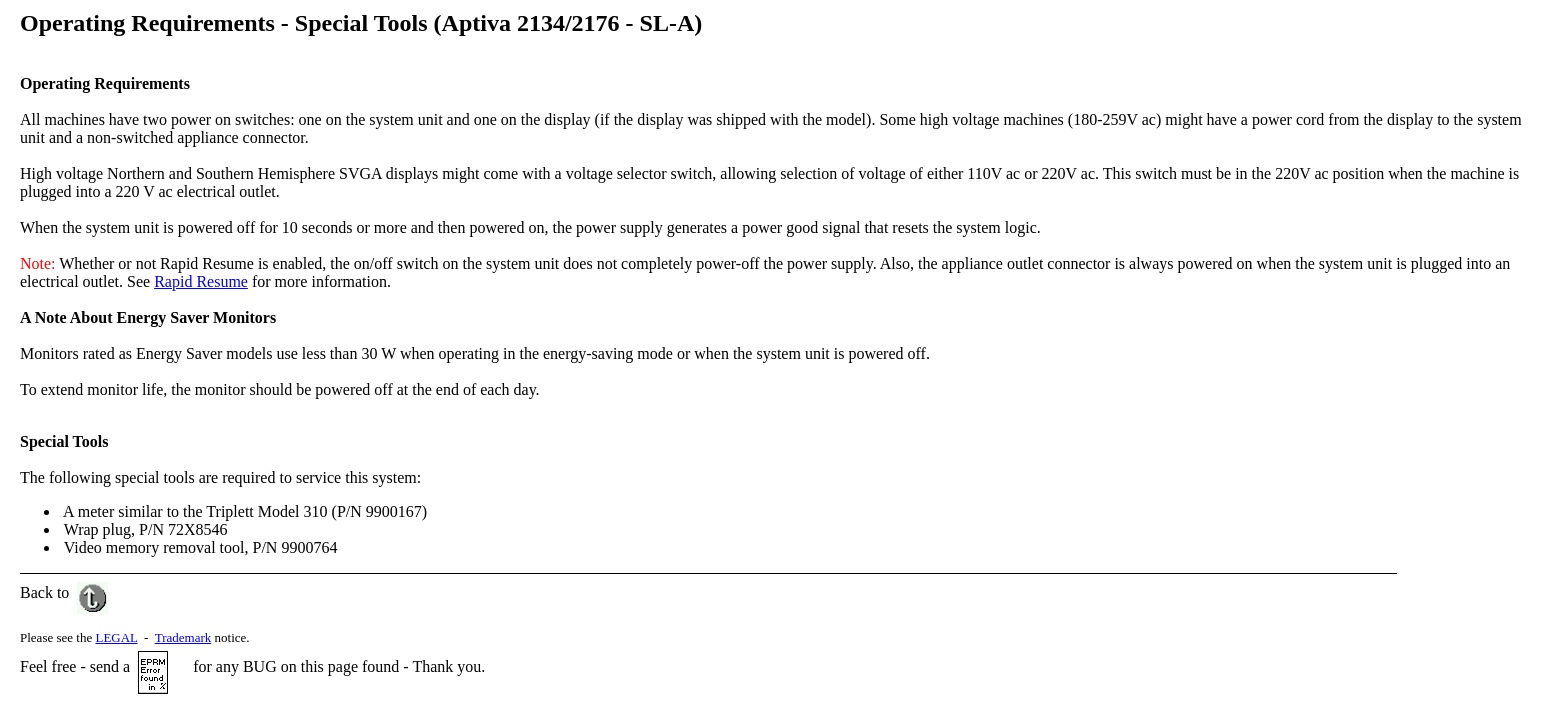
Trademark (183, 637)
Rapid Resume (201, 281)
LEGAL (116, 637)
